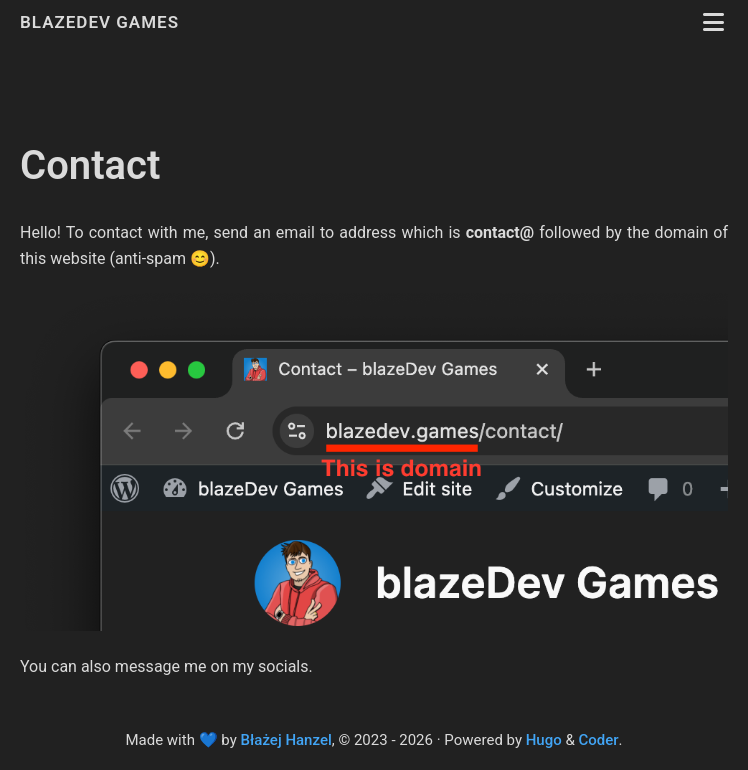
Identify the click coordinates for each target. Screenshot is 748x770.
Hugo (544, 740)
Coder (599, 740)
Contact (90, 165)
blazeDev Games (102, 22)
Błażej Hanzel (286, 740)
